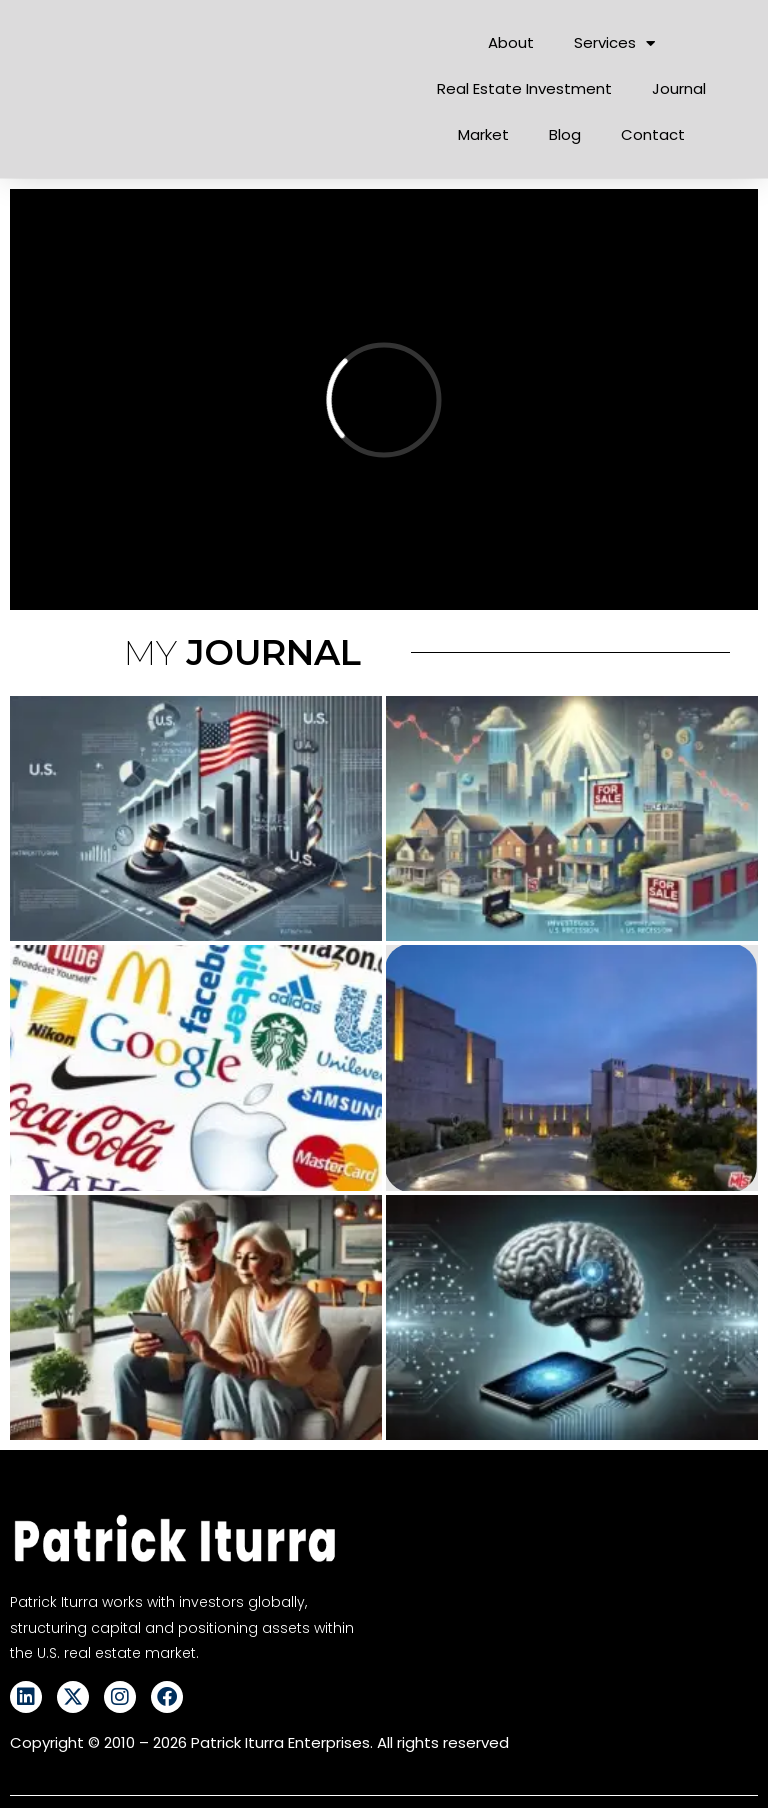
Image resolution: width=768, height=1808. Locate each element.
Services (614, 43)
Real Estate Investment (524, 88)
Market (483, 134)
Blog (565, 134)
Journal (679, 88)
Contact (653, 134)
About (511, 42)
